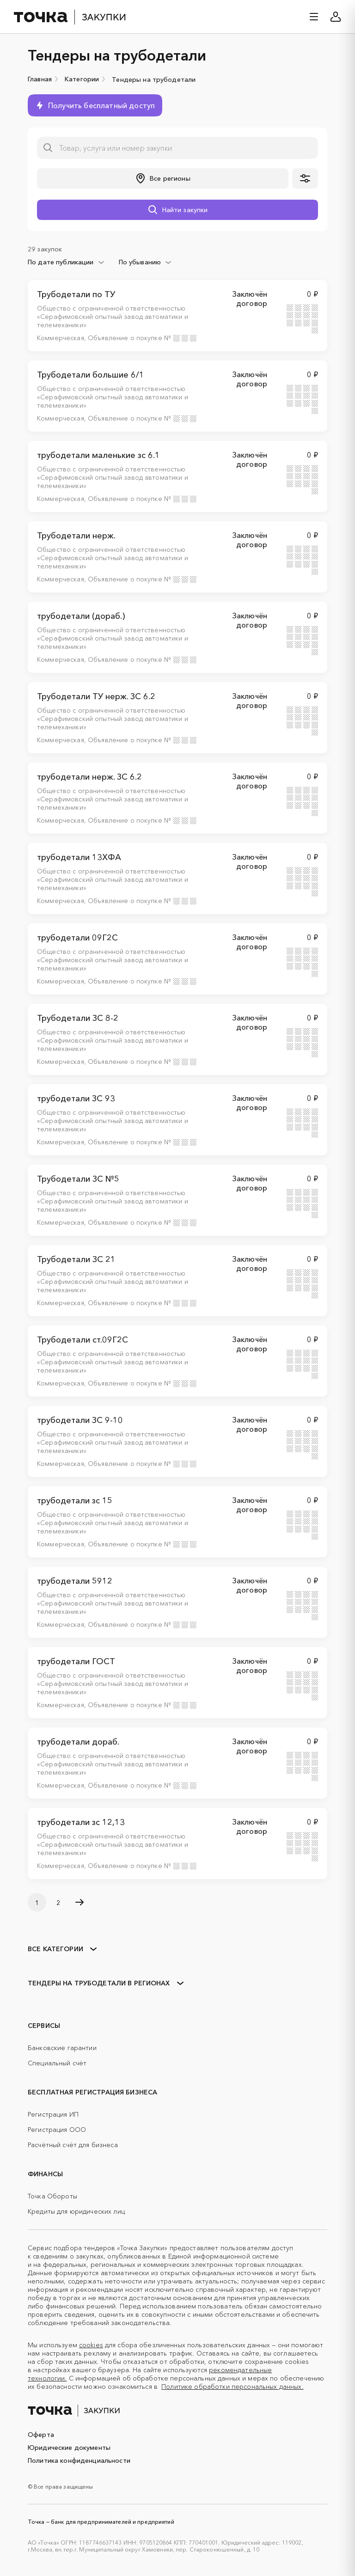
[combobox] (66, 262)
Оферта (41, 2434)
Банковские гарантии (62, 2048)
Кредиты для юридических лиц (76, 2211)
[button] (162, 178)
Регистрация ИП (53, 2114)
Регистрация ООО (57, 2129)
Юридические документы (69, 2447)
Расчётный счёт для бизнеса (73, 2145)
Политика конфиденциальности (79, 2460)
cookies (91, 2345)
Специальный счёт (57, 2063)
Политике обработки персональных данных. (232, 2386)
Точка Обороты (52, 2196)
